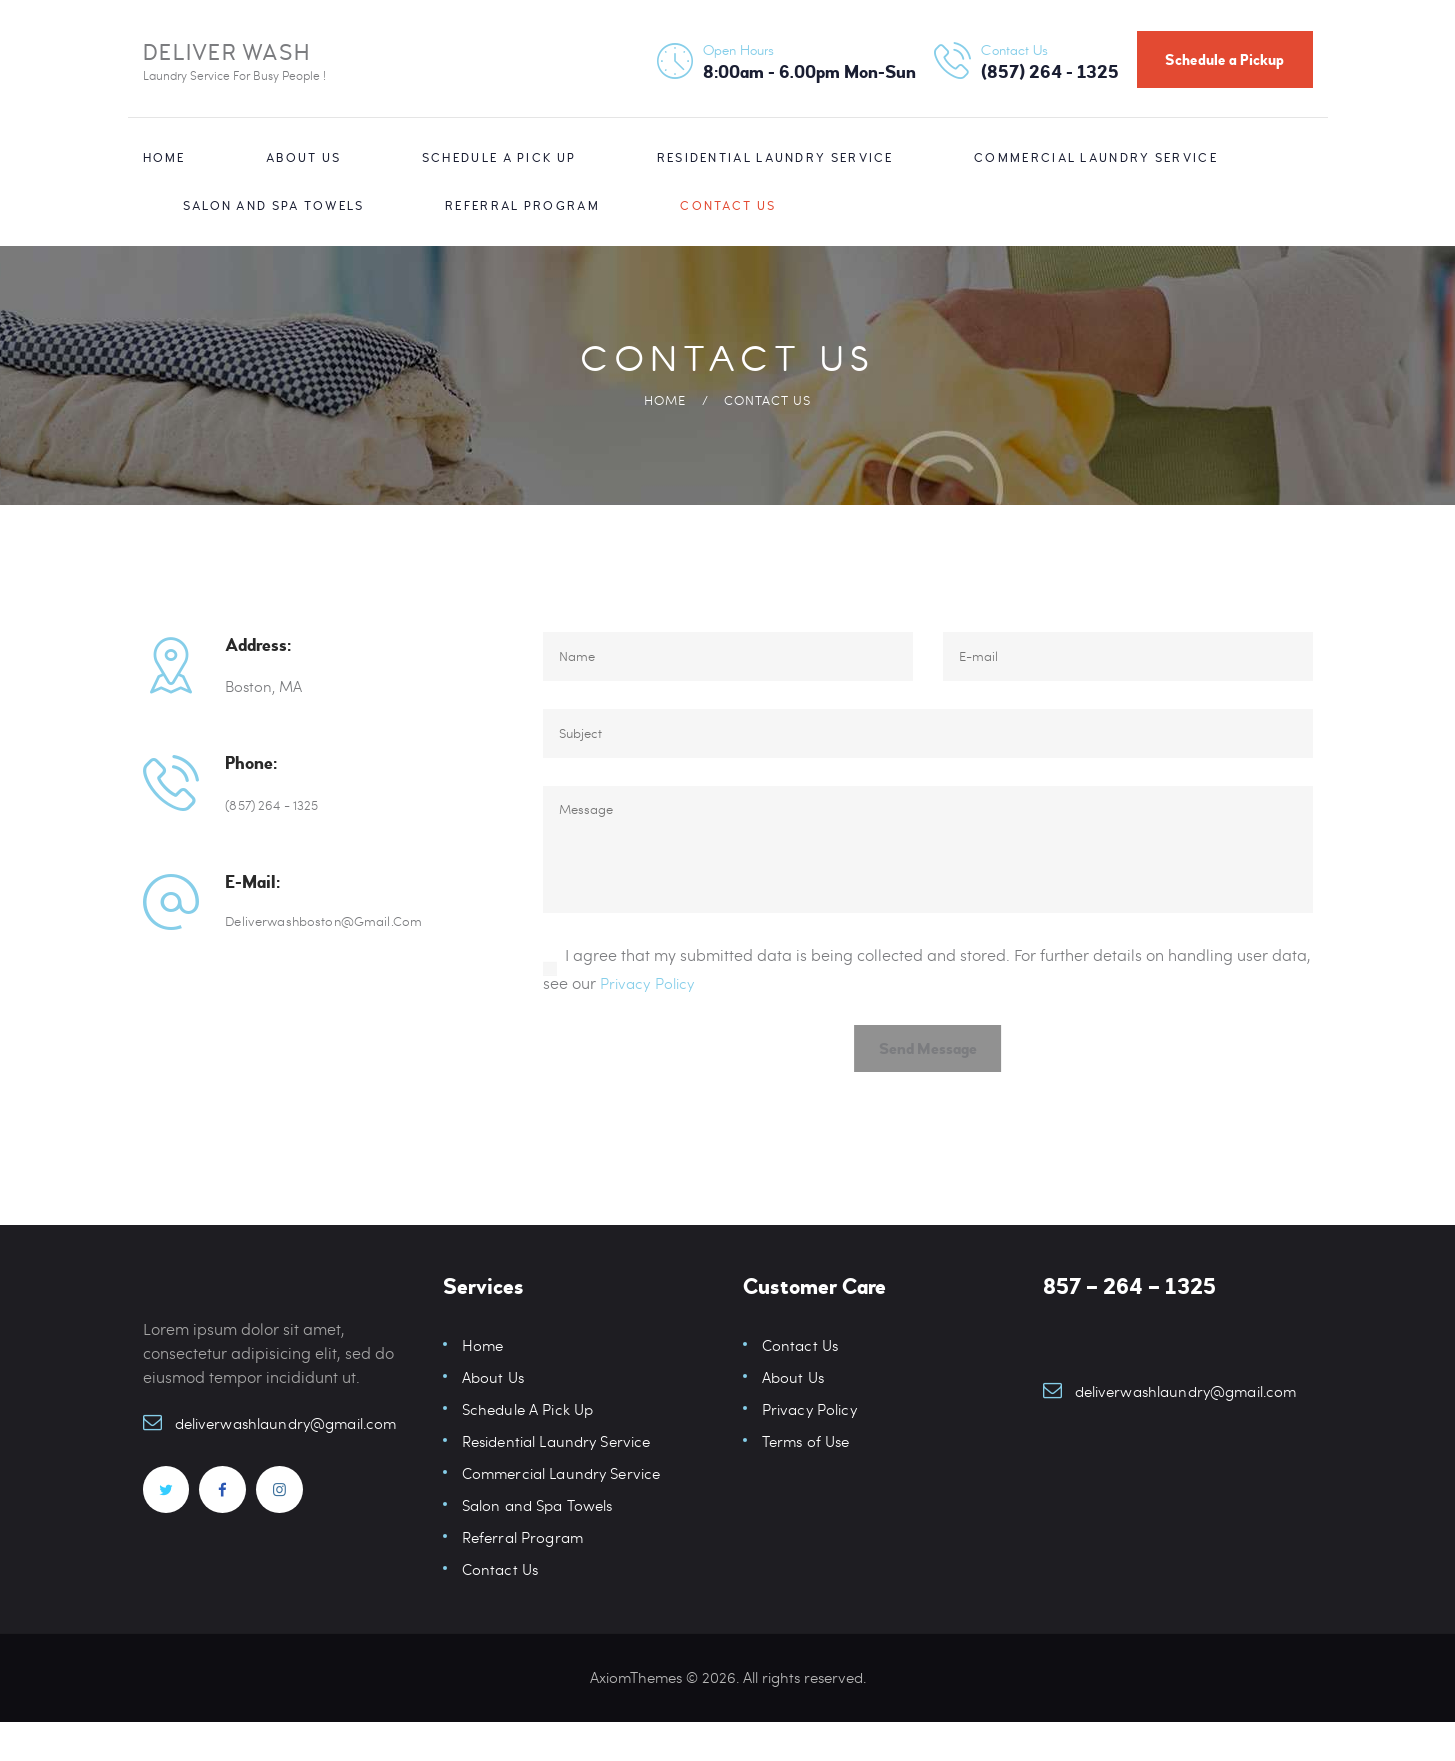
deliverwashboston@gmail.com (334, 922)
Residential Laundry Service (563, 1479)
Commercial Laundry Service (567, 1511)
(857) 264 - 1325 (278, 804)
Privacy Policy (650, 1013)
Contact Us (501, 1607)
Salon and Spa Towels (542, 1543)
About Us (494, 1415)
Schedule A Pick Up (531, 1447)
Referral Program (526, 1575)
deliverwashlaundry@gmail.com (294, 1461)
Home (665, 400)
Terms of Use (808, 1479)
